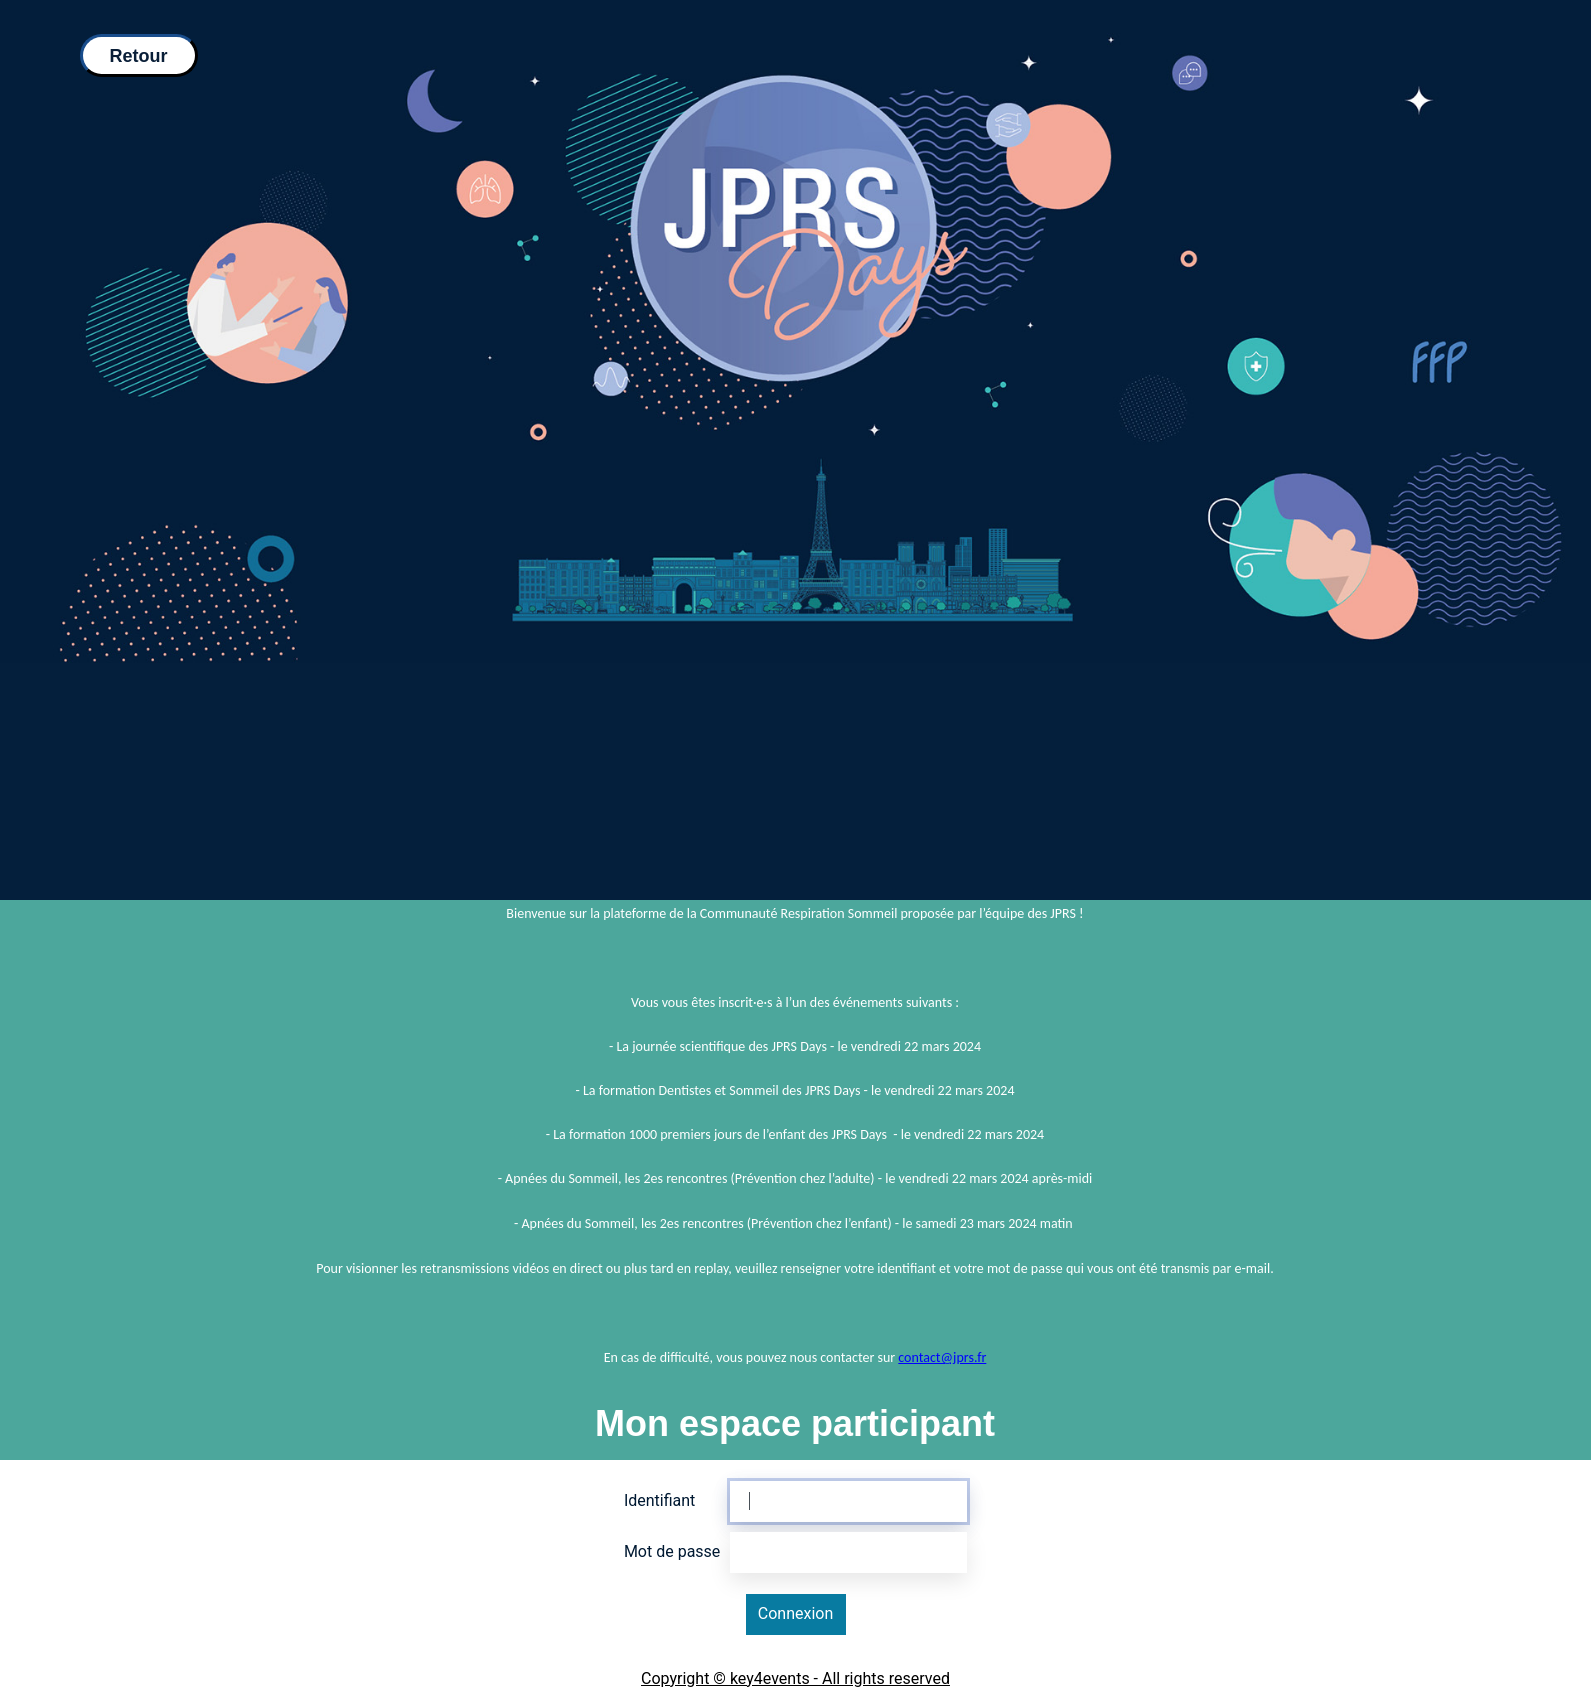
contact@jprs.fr (942, 1357)
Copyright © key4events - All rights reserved (795, 1678)
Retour (139, 56)
